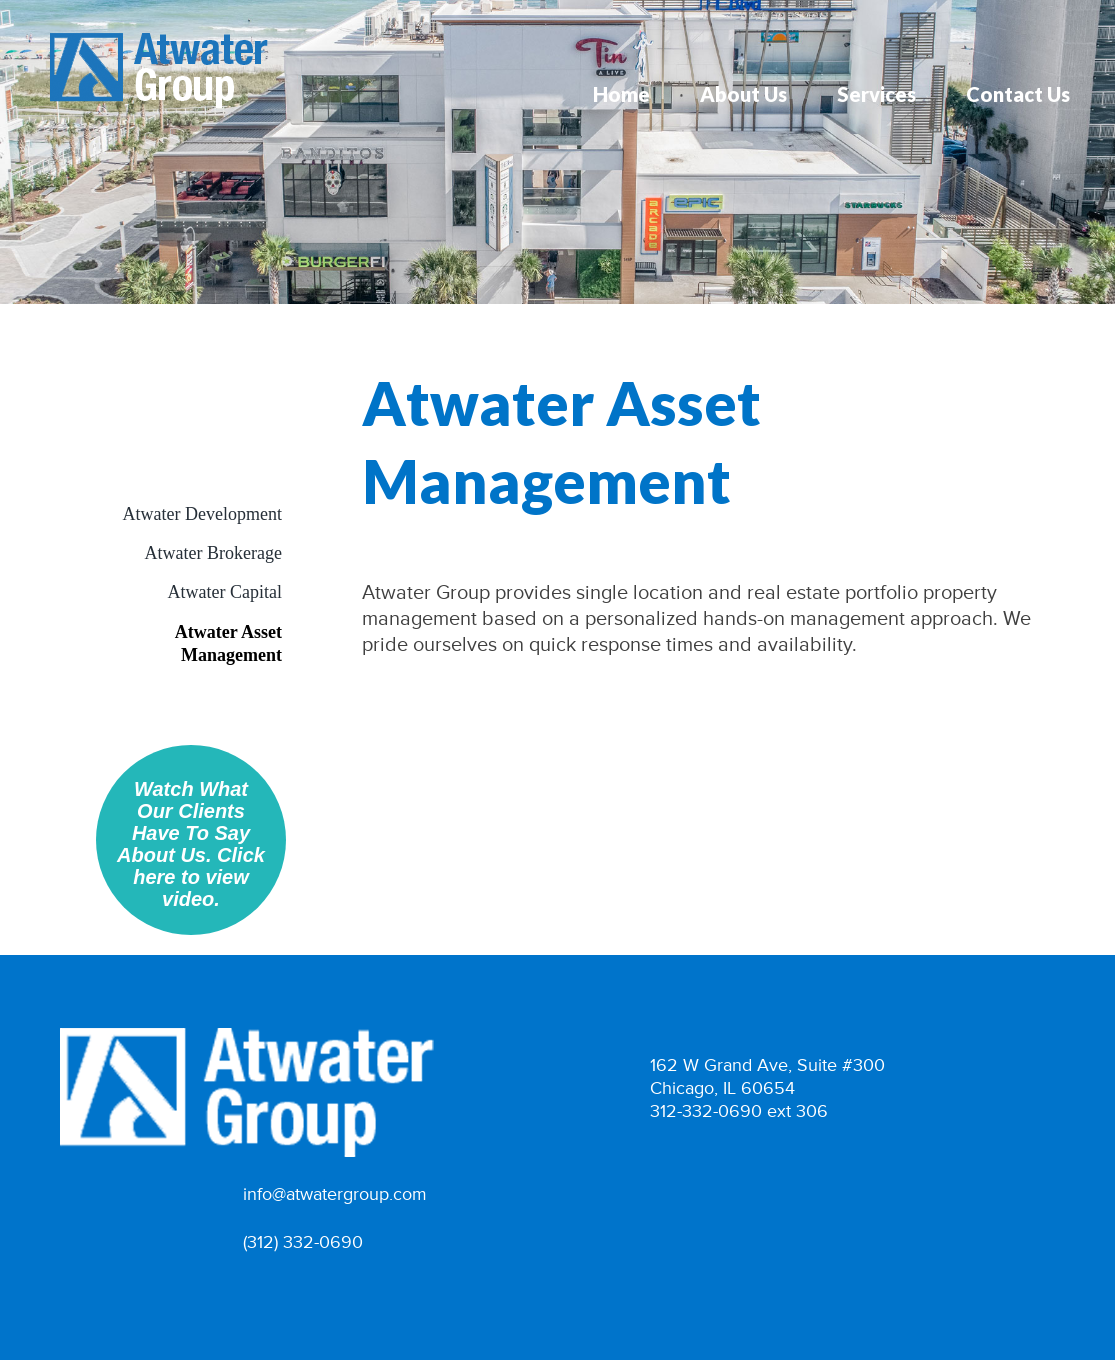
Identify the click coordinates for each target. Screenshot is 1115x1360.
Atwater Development (202, 514)
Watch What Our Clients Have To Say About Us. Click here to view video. (191, 844)
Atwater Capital (225, 592)
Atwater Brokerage (213, 553)
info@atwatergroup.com (335, 1194)
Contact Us (1018, 94)
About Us (743, 94)
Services (876, 94)
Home (621, 94)
